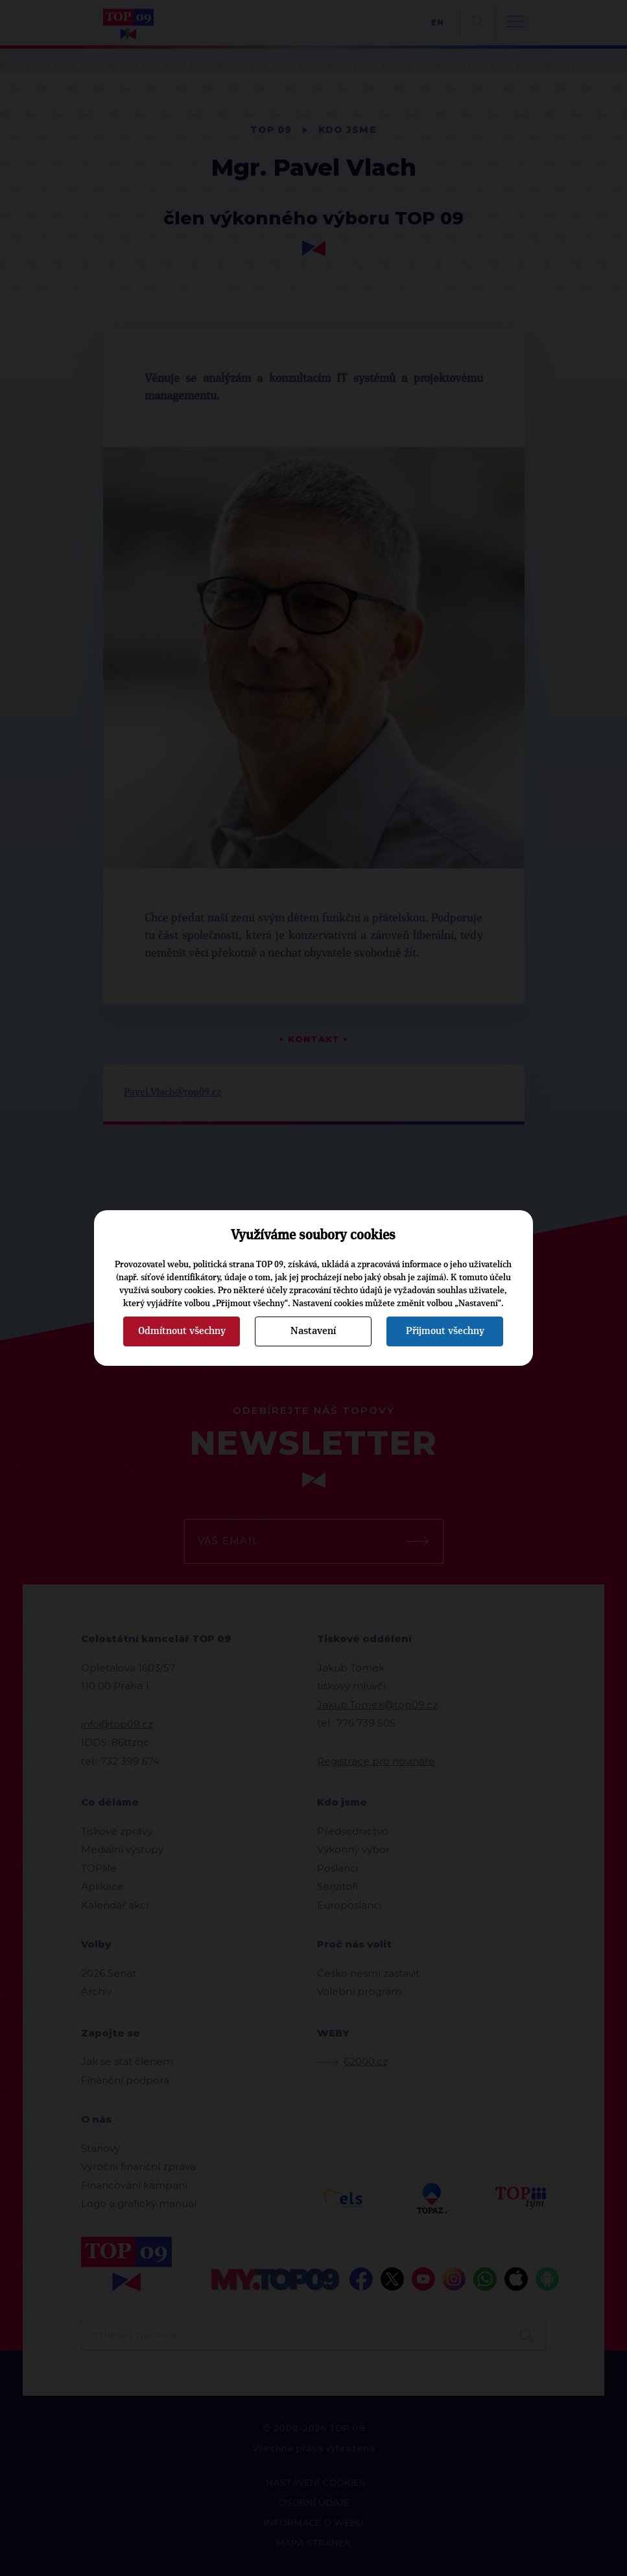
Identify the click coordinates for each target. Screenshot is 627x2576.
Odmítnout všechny (182, 1331)
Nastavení (313, 1331)
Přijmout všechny (445, 1331)
